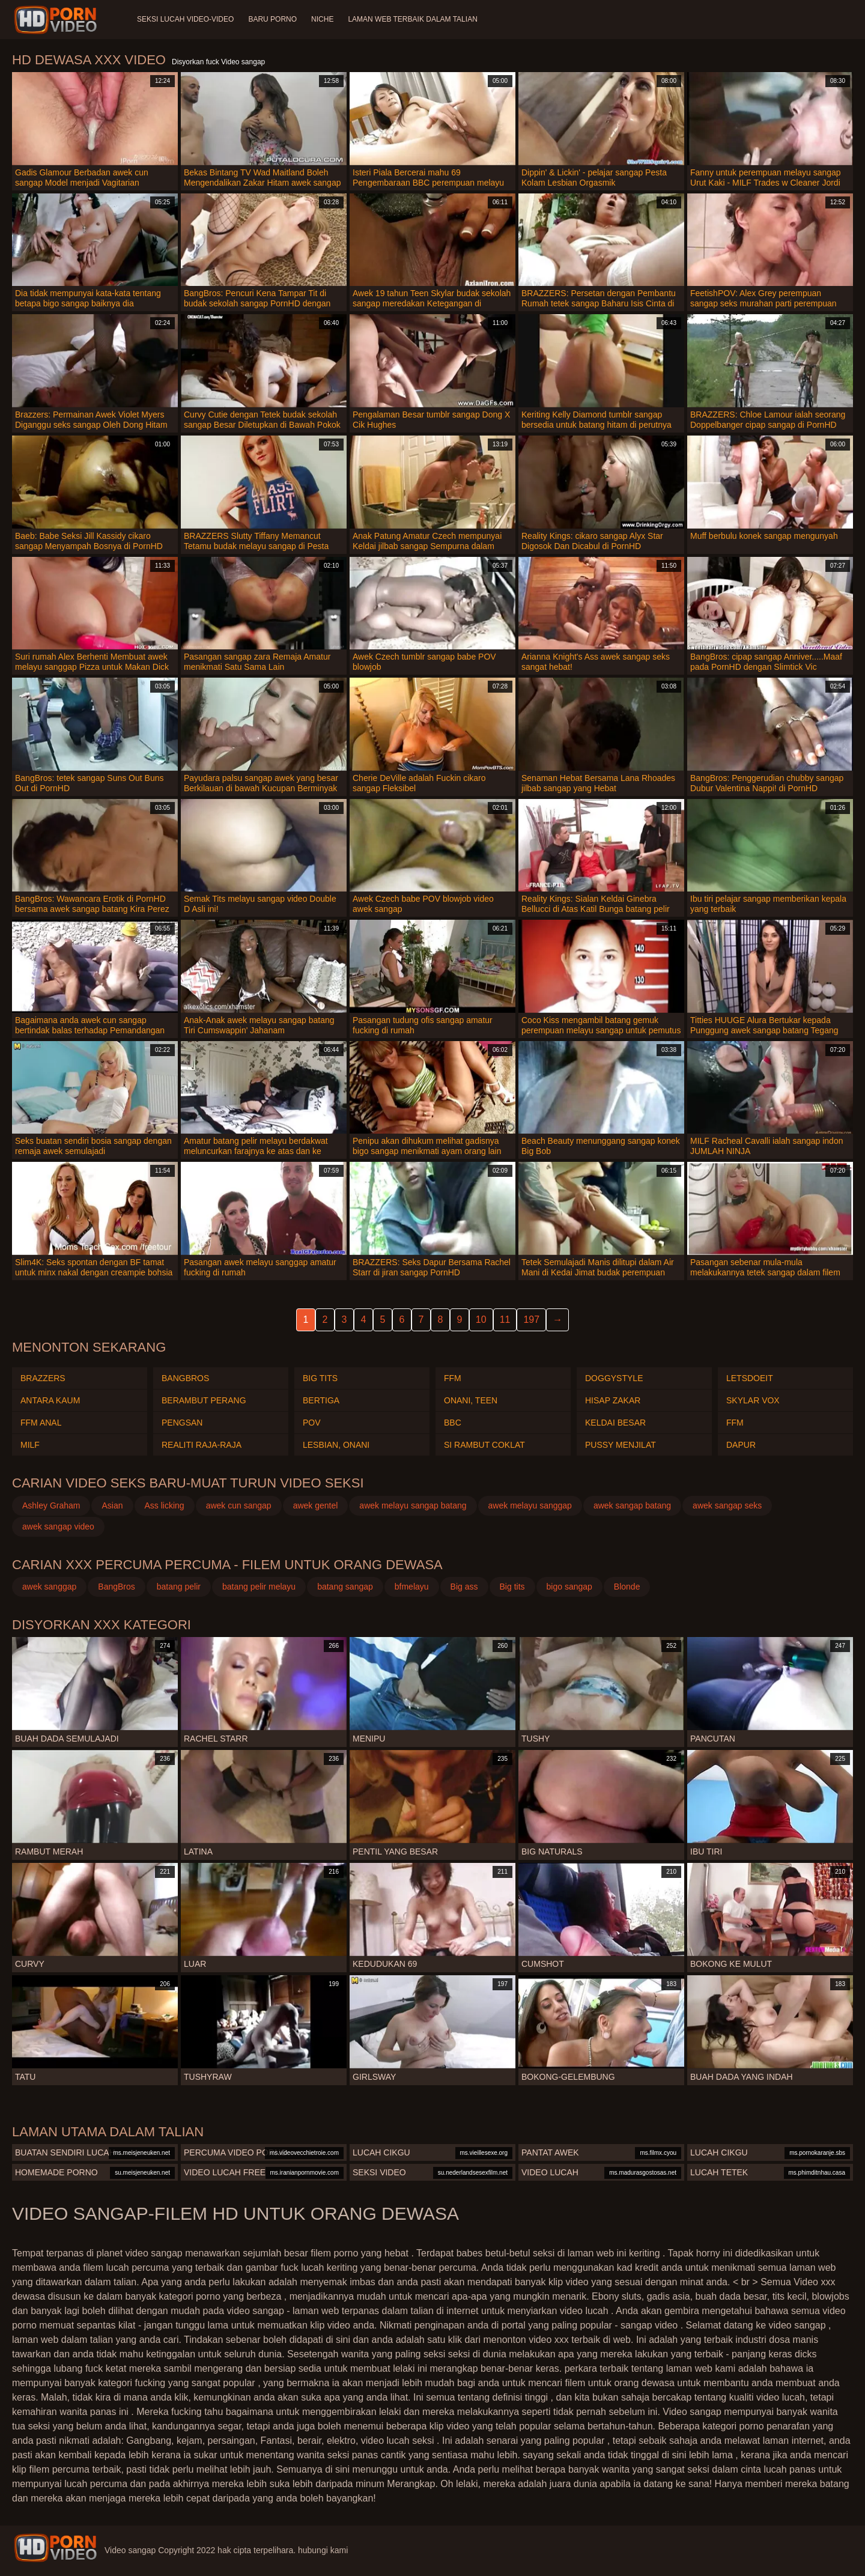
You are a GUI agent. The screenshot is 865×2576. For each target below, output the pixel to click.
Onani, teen (470, 1400)
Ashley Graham (51, 1505)
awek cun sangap (239, 1505)
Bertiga (321, 1400)
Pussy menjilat (620, 1445)
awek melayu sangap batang (412, 1505)
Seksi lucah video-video (185, 19)
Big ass (464, 1586)
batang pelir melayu (259, 1586)
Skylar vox (753, 1400)
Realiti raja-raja (201, 1445)
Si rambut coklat (484, 1445)
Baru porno (272, 19)
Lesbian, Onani (336, 1445)
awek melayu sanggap (530, 1505)
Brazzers (42, 1378)
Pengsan (182, 1422)
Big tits (320, 1378)
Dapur (741, 1445)
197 (531, 1319)
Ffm (452, 1378)
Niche (322, 19)
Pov (312, 1422)
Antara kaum (50, 1400)
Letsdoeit (749, 1378)
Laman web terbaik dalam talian (412, 19)
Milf (30, 1445)
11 (505, 1319)
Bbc (452, 1422)
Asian (112, 1505)
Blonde (627, 1586)
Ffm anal (40, 1422)
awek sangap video (58, 1526)
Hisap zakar (612, 1400)
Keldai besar (615, 1422)
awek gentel (315, 1505)
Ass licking (164, 1505)
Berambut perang (204, 1400)
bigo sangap (569, 1586)
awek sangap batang (632, 1505)
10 (481, 1319)
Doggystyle (614, 1378)
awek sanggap (49, 1586)
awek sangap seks (727, 1505)
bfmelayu (412, 1586)
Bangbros (185, 1378)
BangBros (116, 1586)
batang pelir (179, 1586)
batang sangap (345, 1586)
